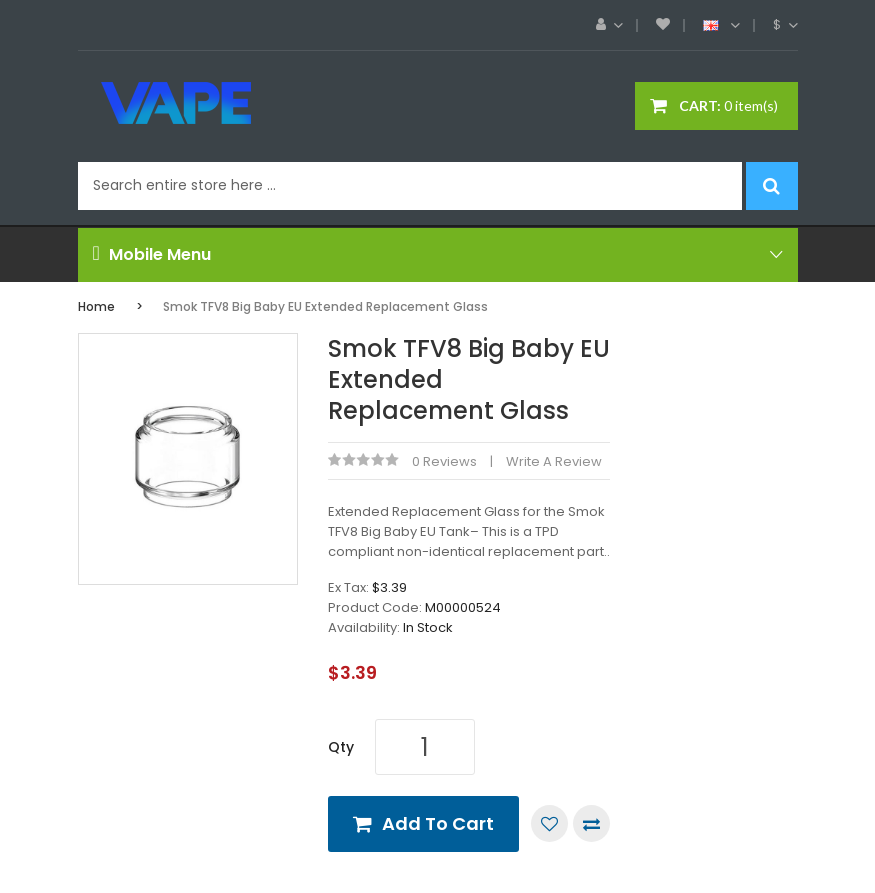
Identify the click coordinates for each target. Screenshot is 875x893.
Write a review (554, 461)
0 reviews (444, 461)
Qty (341, 747)
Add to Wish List (549, 823)
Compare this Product (591, 823)
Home (96, 306)
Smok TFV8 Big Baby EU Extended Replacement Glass (325, 306)
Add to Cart (438, 823)
